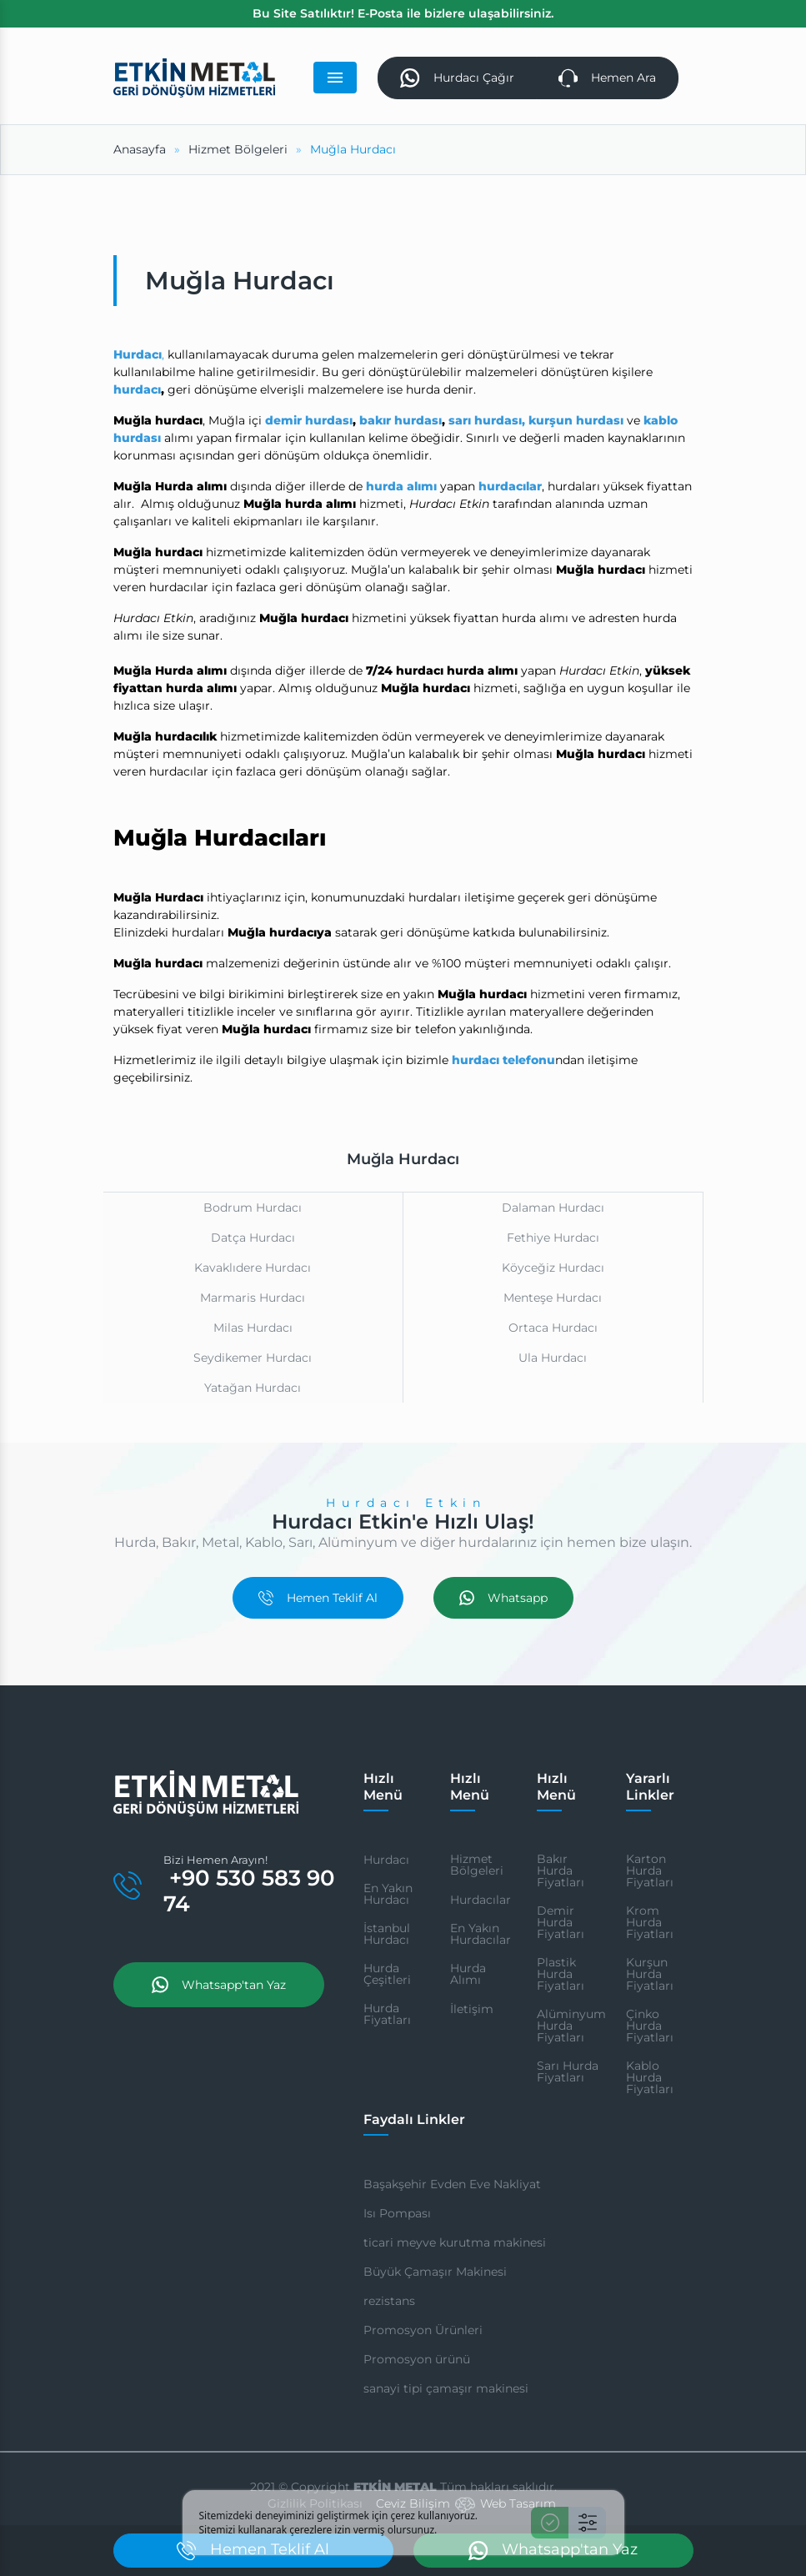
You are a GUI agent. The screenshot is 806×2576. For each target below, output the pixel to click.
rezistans (389, 2301)
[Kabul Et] (549, 2522)
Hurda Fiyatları (387, 2014)
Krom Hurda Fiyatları (649, 1922)
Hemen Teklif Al (318, 1597)
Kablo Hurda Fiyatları (649, 2077)
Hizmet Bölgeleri (476, 1864)
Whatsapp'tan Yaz (219, 1984)
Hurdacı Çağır (456, 78)
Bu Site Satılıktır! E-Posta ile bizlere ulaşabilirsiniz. (403, 13)
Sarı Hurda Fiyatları (567, 2071)
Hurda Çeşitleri (387, 1974)
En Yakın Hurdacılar (480, 1934)
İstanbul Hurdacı (386, 1934)
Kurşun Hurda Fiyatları (649, 1973)
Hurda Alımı (468, 1974)
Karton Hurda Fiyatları (649, 1870)
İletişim (471, 2009)
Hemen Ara (607, 78)
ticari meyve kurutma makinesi (454, 2242)
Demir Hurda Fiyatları (560, 1922)
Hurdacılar (480, 1900)
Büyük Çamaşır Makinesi (435, 2271)
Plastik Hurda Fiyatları (560, 1973)
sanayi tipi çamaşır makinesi (445, 2388)
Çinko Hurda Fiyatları (649, 2025)
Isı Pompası (397, 2213)
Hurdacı (386, 1859)
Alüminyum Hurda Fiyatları (571, 2025)
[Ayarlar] (587, 2522)
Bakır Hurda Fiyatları (560, 1870)
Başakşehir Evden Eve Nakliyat (452, 2184)
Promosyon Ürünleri (423, 2330)
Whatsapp (503, 1597)
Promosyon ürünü (416, 2359)
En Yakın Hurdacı (388, 1894)
